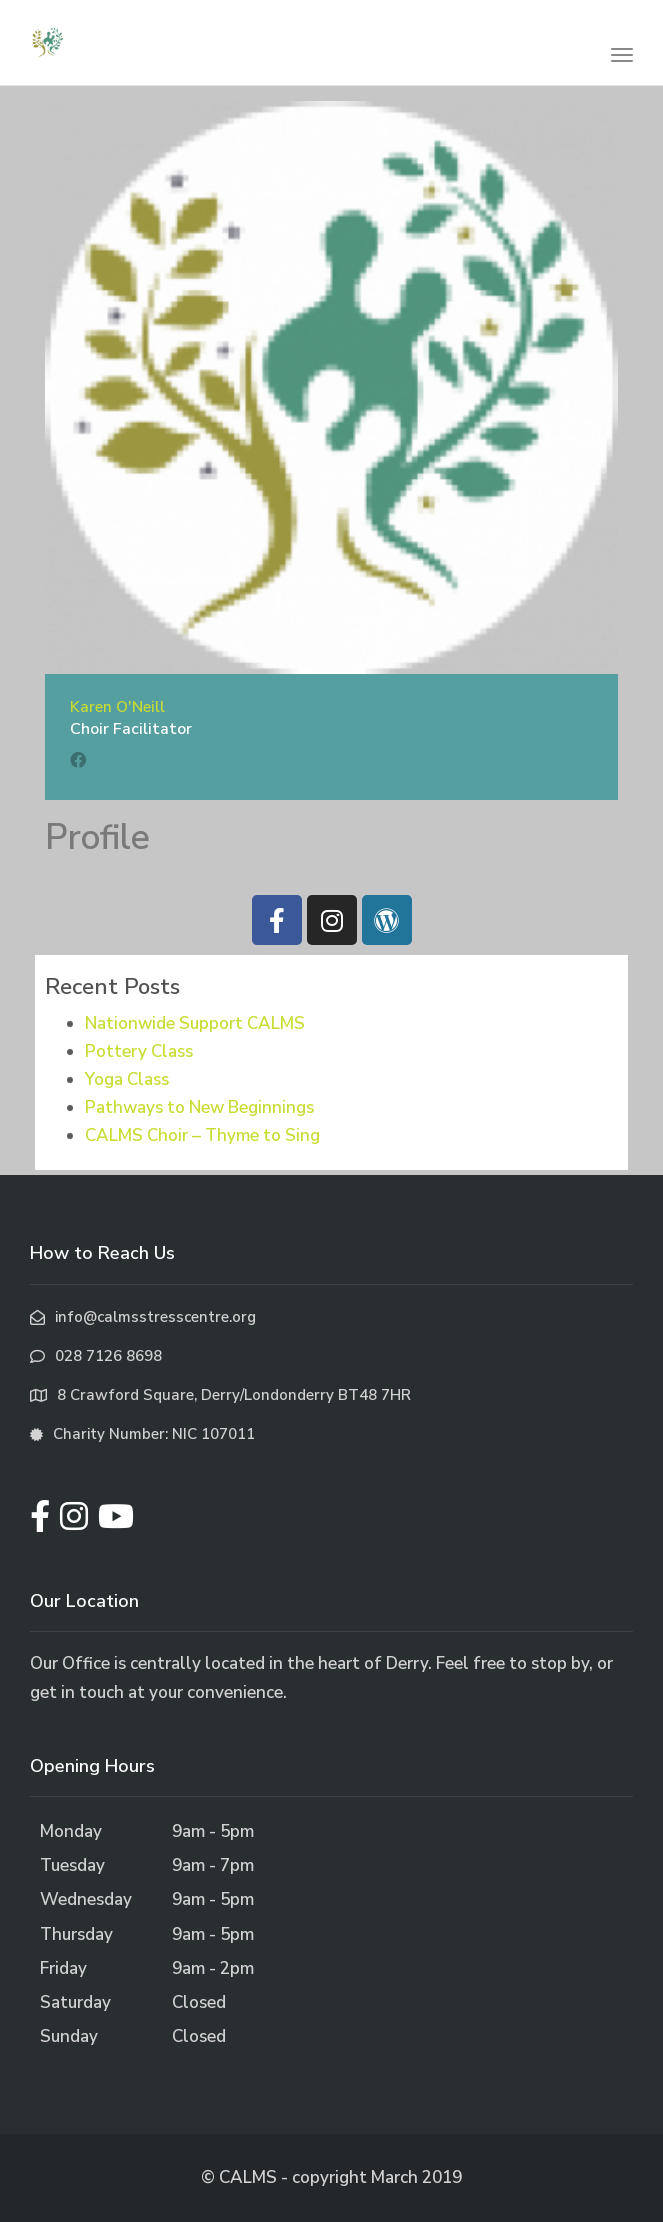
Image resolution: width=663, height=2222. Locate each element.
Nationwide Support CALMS (195, 1023)
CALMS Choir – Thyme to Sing (202, 1135)
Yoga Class (127, 1079)
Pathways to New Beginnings (199, 1107)
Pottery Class (139, 1051)
